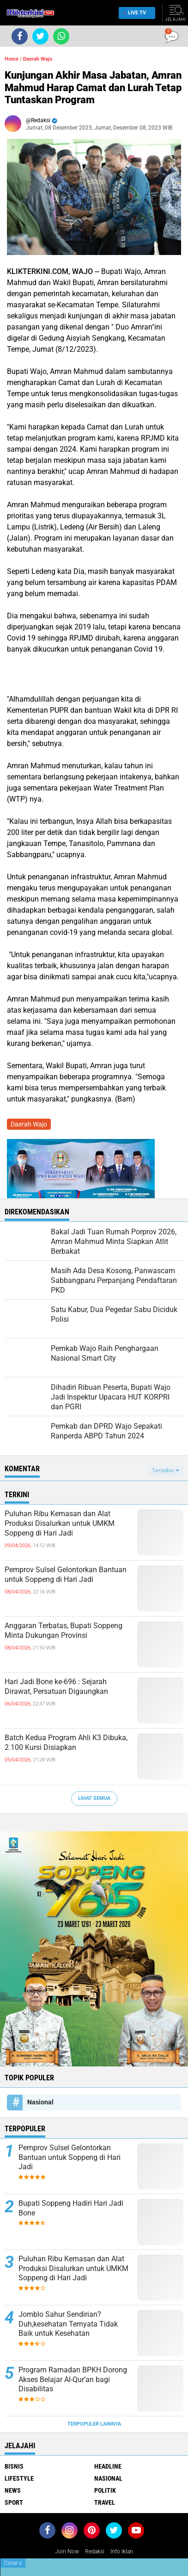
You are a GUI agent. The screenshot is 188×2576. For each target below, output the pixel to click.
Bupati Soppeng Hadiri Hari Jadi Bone (70, 2208)
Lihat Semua (94, 1798)
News (13, 2490)
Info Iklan (121, 2551)
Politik (105, 2490)
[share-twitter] (40, 36)
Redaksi (94, 2551)
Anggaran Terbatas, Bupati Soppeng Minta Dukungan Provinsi (63, 1630)
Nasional (40, 2102)
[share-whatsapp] (61, 36)
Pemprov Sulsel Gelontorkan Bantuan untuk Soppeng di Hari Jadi (66, 1574)
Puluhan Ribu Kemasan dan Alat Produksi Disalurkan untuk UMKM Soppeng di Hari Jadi (60, 1523)
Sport (14, 2502)
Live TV (134, 13)
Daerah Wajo (37, 59)
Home (11, 59)
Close (13, 2563)
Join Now (67, 2551)
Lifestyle (19, 2478)
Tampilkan (165, 1471)
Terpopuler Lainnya (94, 2424)
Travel (104, 2502)
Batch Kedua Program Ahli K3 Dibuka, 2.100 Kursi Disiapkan (66, 1742)
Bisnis (14, 2466)
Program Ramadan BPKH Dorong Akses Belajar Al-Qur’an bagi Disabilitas (72, 2379)
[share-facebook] (20, 36)
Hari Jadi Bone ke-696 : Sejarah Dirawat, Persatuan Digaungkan (56, 1686)
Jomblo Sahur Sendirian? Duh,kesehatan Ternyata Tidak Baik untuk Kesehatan (68, 2324)
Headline (107, 2466)
